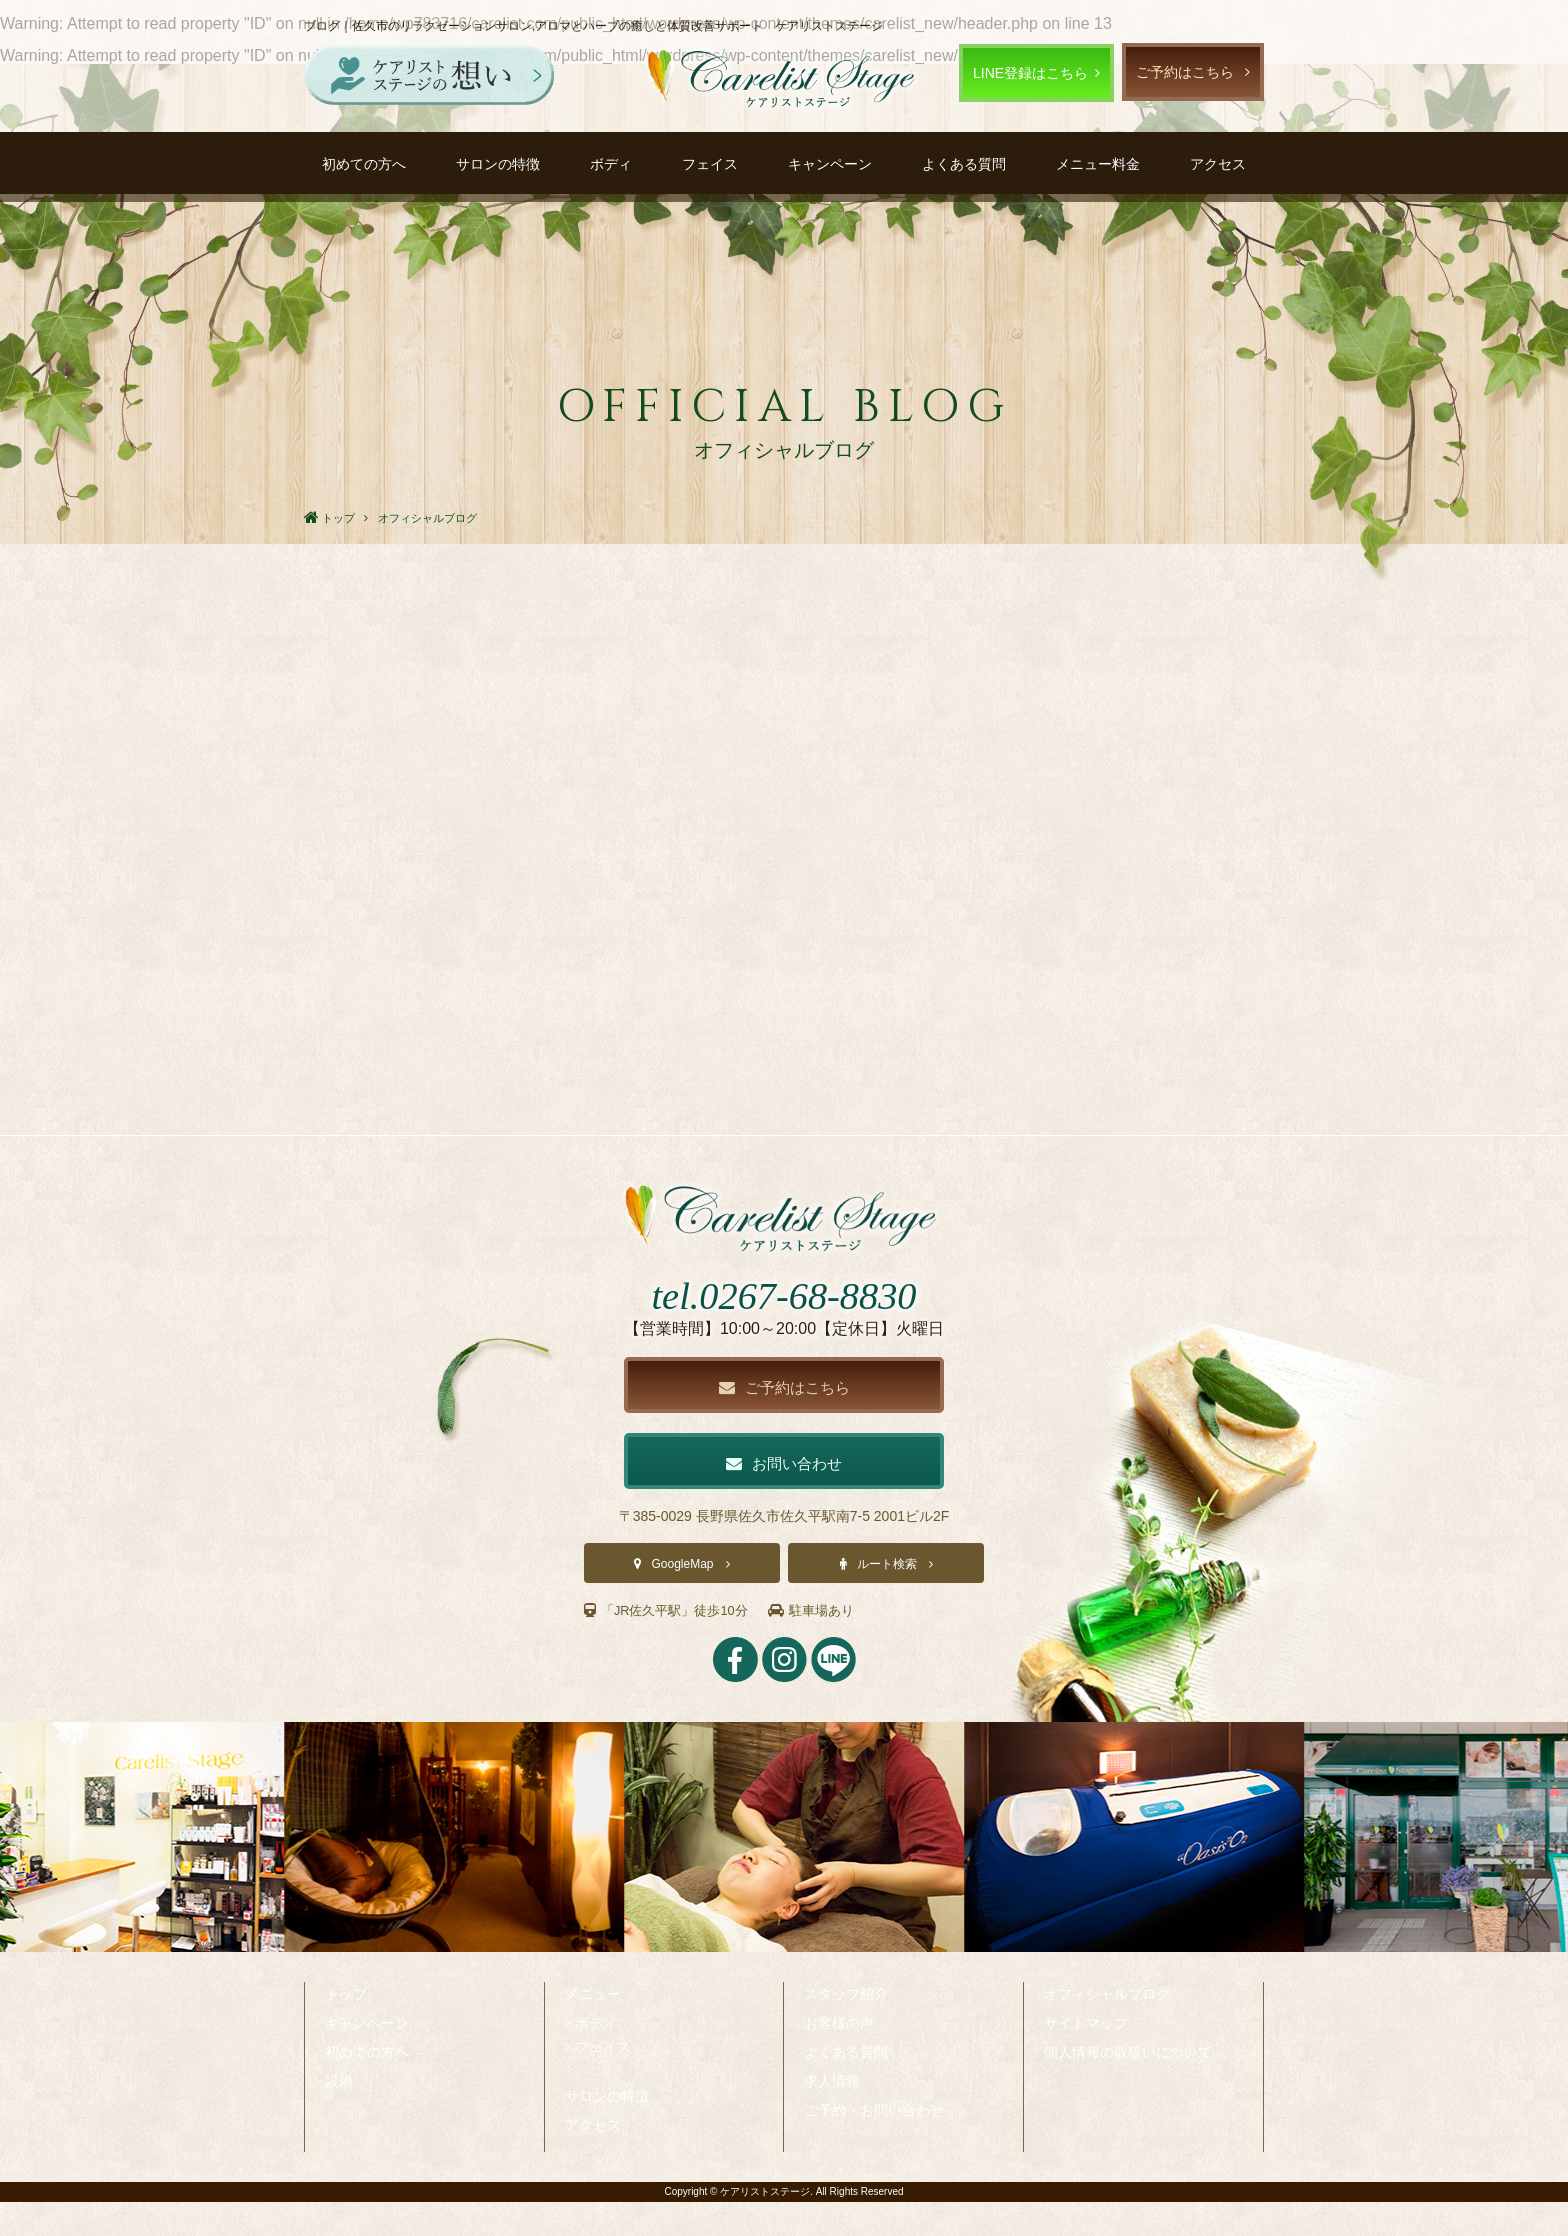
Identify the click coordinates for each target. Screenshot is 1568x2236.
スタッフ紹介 (846, 2028)
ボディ (611, 164)
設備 (339, 2115)
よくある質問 (964, 164)
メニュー (593, 2028)
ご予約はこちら (1185, 72)
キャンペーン (830, 164)
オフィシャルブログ (1107, 2028)
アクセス (1218, 164)
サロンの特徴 (498, 164)
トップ (346, 2028)
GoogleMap (682, 1598)
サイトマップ (1086, 2057)
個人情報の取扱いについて (1128, 2086)
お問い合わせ (784, 1495)
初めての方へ (364, 164)
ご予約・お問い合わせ (874, 2144)
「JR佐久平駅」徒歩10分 (672, 1644)
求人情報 (832, 2115)
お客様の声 (839, 2057)
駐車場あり (825, 1644)
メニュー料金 (1098, 164)
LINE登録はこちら (1030, 73)
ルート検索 (887, 1598)
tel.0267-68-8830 (783, 1323)
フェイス (710, 164)
